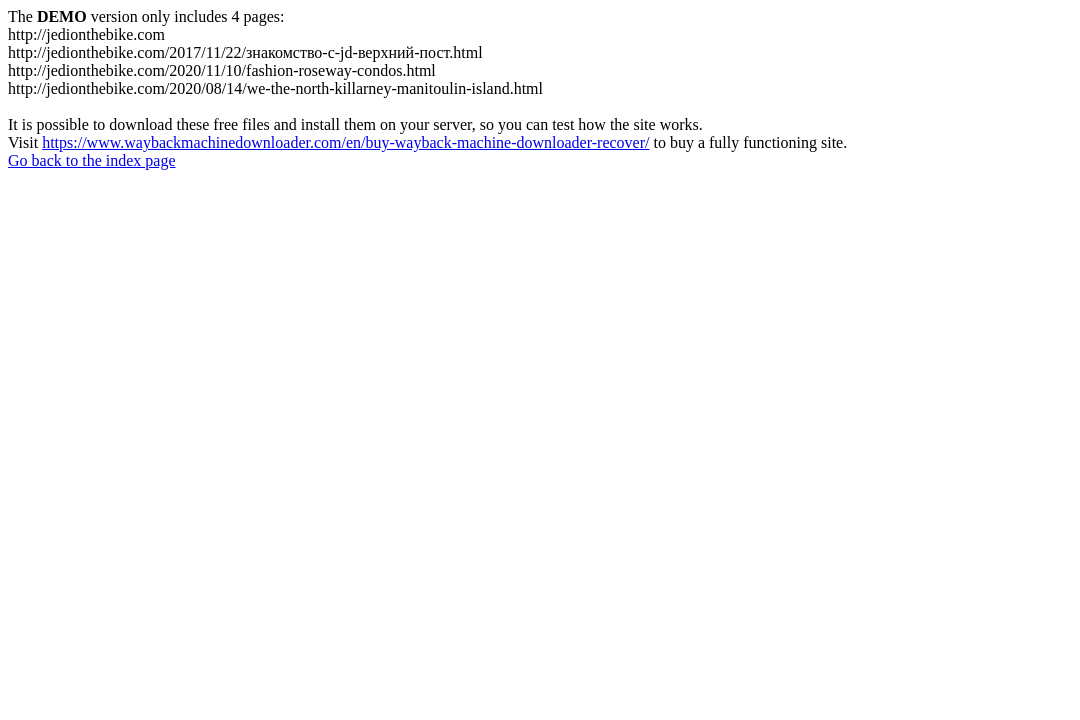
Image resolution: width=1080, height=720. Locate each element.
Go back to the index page (92, 160)
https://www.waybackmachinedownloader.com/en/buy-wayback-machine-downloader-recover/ (345, 142)
